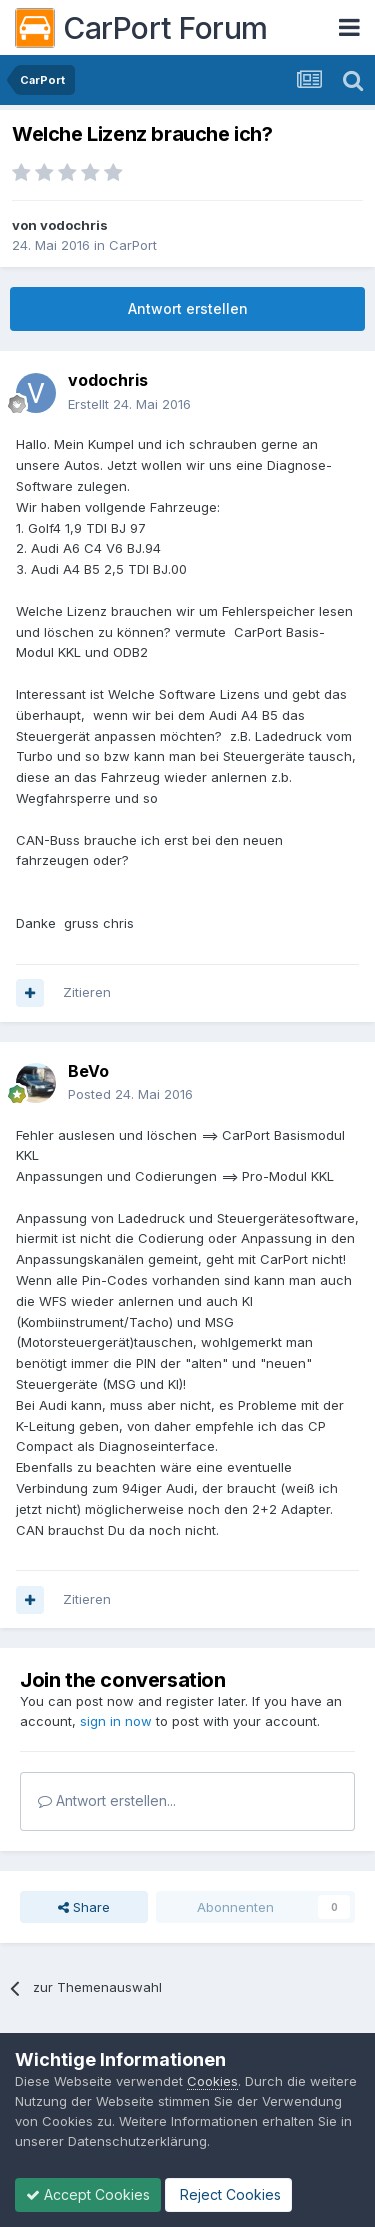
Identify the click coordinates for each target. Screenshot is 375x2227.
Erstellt (129, 404)
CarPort (133, 245)
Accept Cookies (88, 2194)
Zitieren (87, 992)
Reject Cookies (228, 2194)
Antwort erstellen (188, 308)
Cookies (212, 2081)
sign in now (116, 1721)
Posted (130, 1094)
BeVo (88, 1071)
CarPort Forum (141, 28)
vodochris (74, 225)
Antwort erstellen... (107, 1800)
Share (84, 1907)
